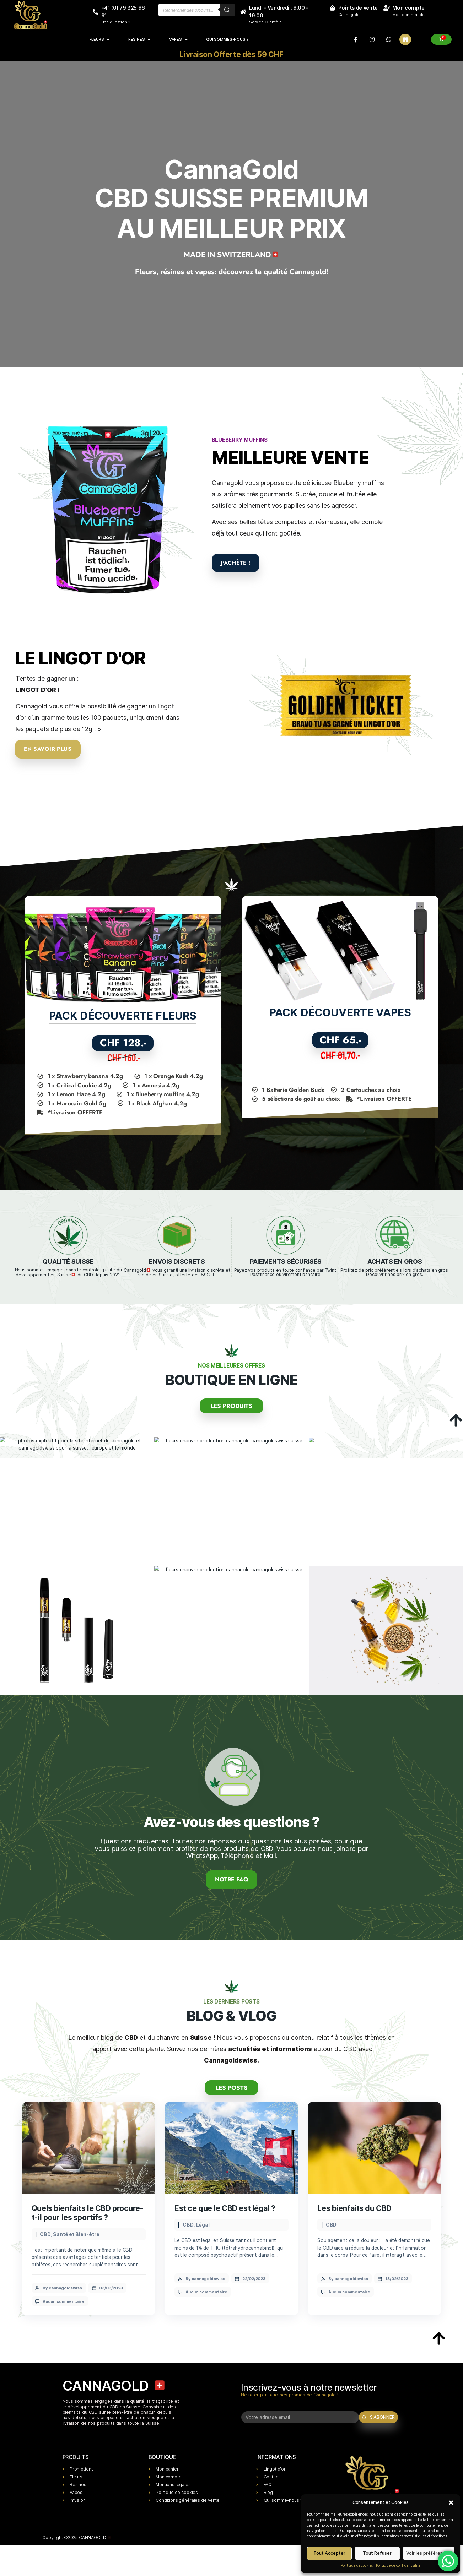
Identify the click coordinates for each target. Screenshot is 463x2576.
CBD (45, 2232)
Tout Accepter (329, 2553)
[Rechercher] (227, 10)
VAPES (178, 39)
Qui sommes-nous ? (227, 39)
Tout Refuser (377, 2553)
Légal (203, 2223)
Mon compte (408, 8)
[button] (451, 2502)
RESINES (139, 39)
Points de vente (358, 8)
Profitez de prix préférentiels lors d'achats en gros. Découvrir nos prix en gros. (394, 1272)
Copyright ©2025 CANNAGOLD (77, 2542)
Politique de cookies (357, 2565)
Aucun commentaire (64, 2299)
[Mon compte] (386, 8)
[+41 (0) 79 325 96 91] (95, 12)
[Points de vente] (332, 8)
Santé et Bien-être (76, 2232)
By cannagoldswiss (62, 2285)
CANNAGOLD (115, 2383)
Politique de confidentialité (398, 2565)
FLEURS (99, 39)
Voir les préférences (428, 2553)
